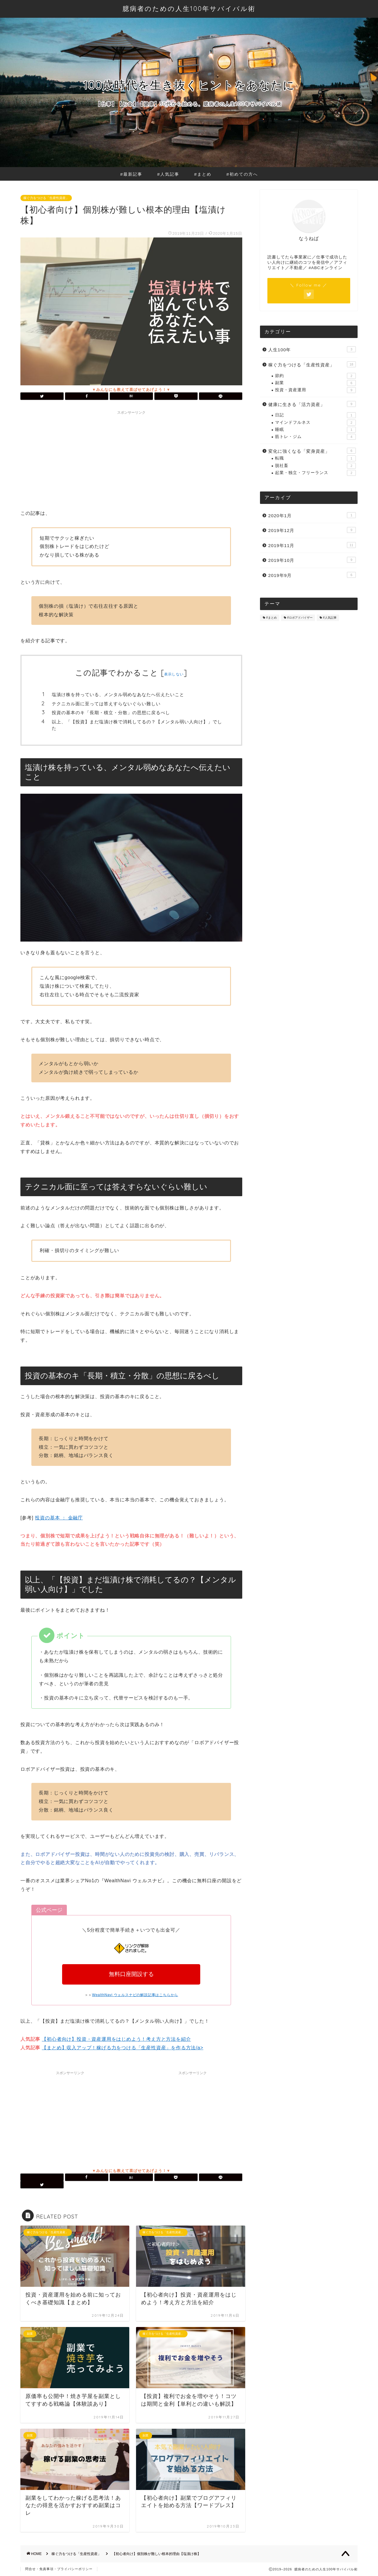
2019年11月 (312, 545)
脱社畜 (315, 466)
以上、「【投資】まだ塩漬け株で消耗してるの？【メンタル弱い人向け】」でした (137, 725)
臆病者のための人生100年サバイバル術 (189, 8)
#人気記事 (168, 174)
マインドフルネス (315, 423)
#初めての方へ (242, 174)
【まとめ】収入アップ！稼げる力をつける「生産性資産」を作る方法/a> (122, 2047)
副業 (315, 383)
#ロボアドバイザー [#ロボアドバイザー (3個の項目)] (300, 617)
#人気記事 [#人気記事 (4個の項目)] (330, 617)
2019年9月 (312, 575)
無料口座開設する (131, 1974)
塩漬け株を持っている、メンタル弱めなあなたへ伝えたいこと (118, 694)
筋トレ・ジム (315, 437)
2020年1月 (312, 515)
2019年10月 (312, 560)
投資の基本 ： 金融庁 (59, 1517)
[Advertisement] (131, 459)
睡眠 (315, 430)
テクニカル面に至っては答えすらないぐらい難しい (106, 703)
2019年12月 (312, 530)
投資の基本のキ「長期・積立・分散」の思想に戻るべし (111, 712)
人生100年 (312, 349)
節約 (315, 376)
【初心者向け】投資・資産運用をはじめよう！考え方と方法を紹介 (116, 2039)
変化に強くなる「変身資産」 (312, 451)
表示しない (174, 674)
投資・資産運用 (315, 390)
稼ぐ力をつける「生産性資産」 (46, 198)
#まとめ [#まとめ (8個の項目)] (271, 617)
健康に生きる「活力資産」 (312, 404)
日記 (315, 415)
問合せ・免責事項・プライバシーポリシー (59, 2569)
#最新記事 (131, 174)
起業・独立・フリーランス (315, 473)
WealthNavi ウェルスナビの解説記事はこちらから (135, 1995)
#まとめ (202, 174)
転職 (315, 458)
